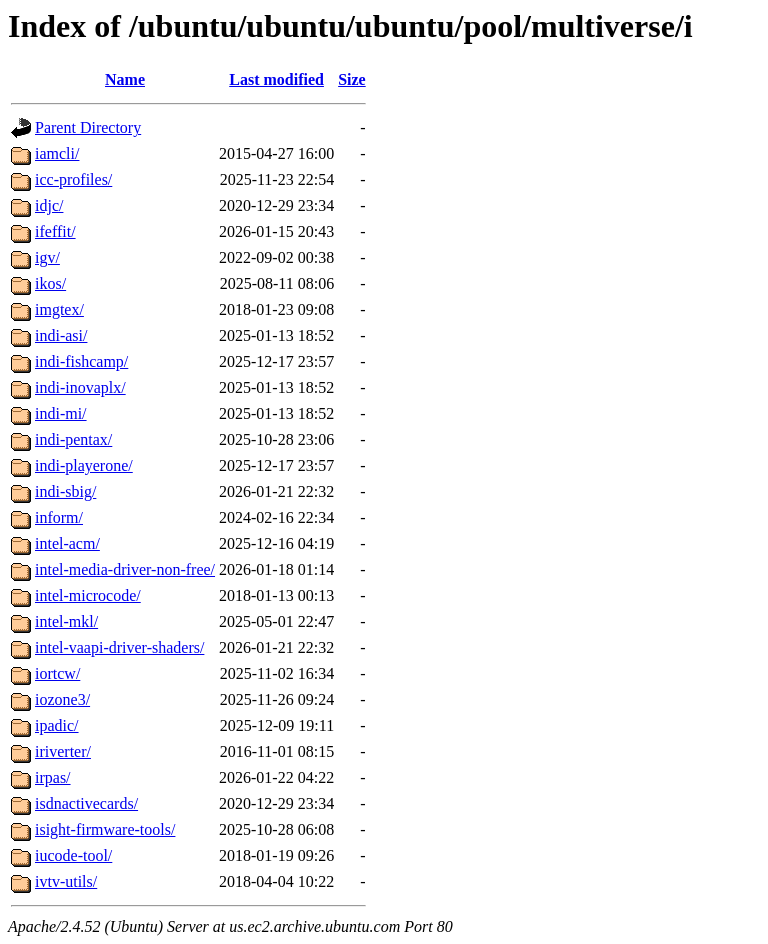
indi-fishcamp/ (81, 361)
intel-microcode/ (88, 595)
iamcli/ (57, 153)
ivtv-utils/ (66, 881)
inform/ (59, 517)
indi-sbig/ (65, 491)
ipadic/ (57, 725)
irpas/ (53, 777)
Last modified (276, 79)
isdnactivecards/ (86, 803)
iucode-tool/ (73, 855)
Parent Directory (88, 127)
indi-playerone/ (84, 465)
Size (352, 79)
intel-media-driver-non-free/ (125, 569)
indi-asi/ (61, 335)
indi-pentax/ (73, 439)
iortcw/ (57, 673)
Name (125, 79)
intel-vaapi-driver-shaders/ (119, 647)
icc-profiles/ (73, 179)
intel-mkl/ (66, 621)
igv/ (47, 257)
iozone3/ (62, 699)
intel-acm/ (67, 543)
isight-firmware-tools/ (105, 829)
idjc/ (49, 205)
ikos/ (50, 283)
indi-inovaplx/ (80, 387)
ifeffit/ (55, 231)
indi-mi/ (61, 413)
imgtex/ (59, 309)
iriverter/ (63, 751)
